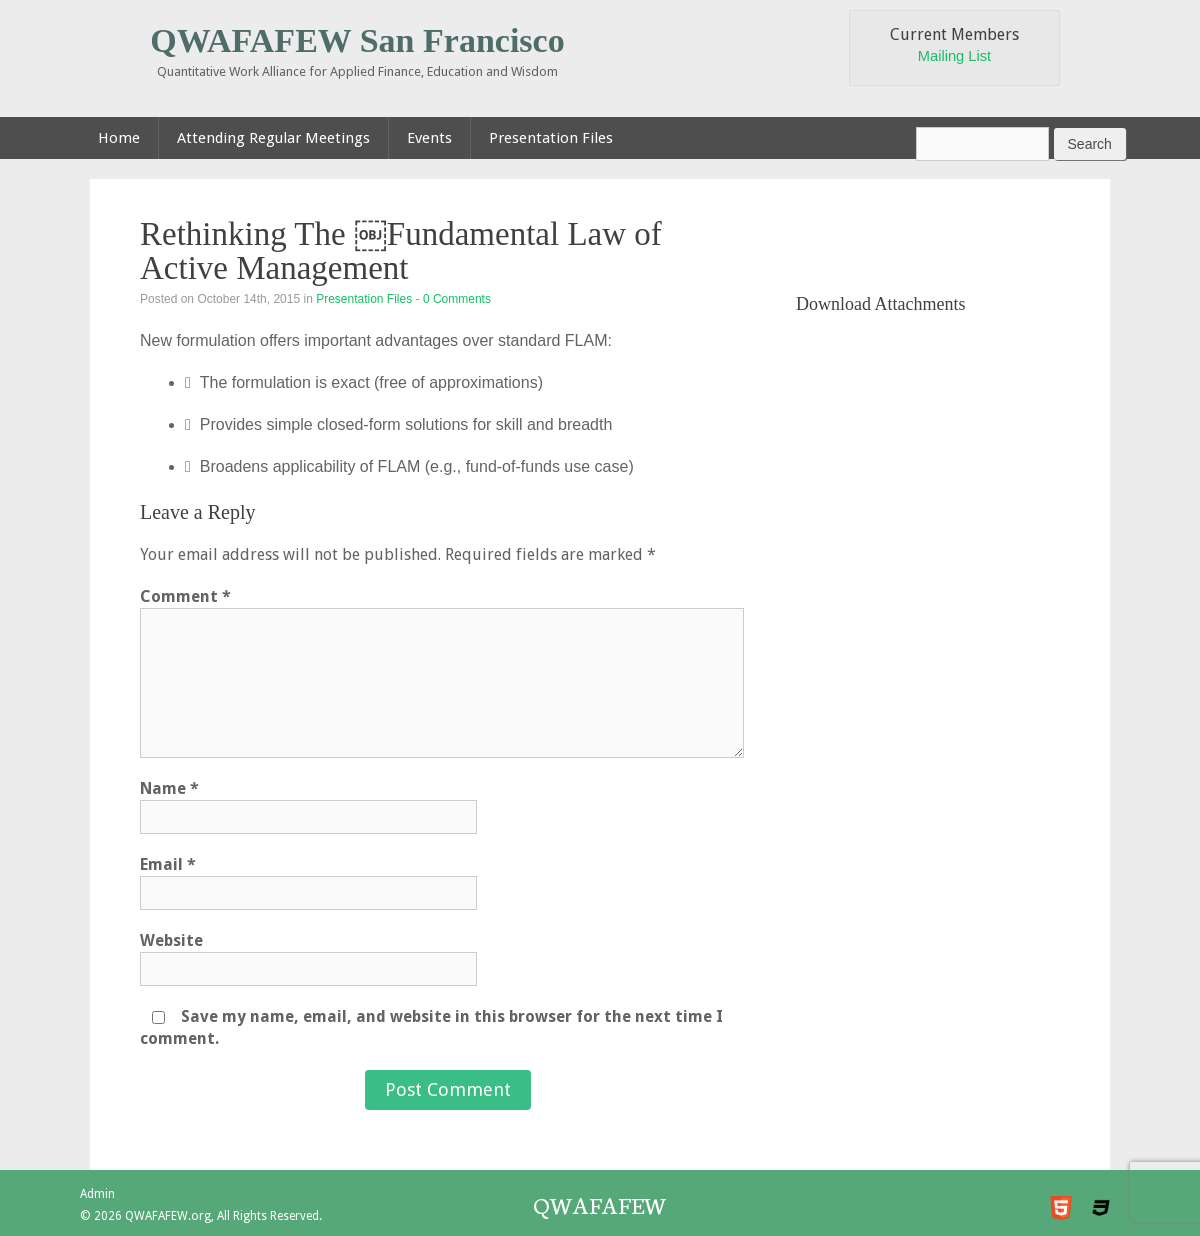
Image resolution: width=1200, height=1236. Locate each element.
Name (169, 788)
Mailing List (954, 56)
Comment (185, 596)
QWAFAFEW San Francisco (357, 40)
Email (168, 864)
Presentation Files (364, 299)
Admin (97, 1194)
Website (171, 940)
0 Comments (457, 299)
